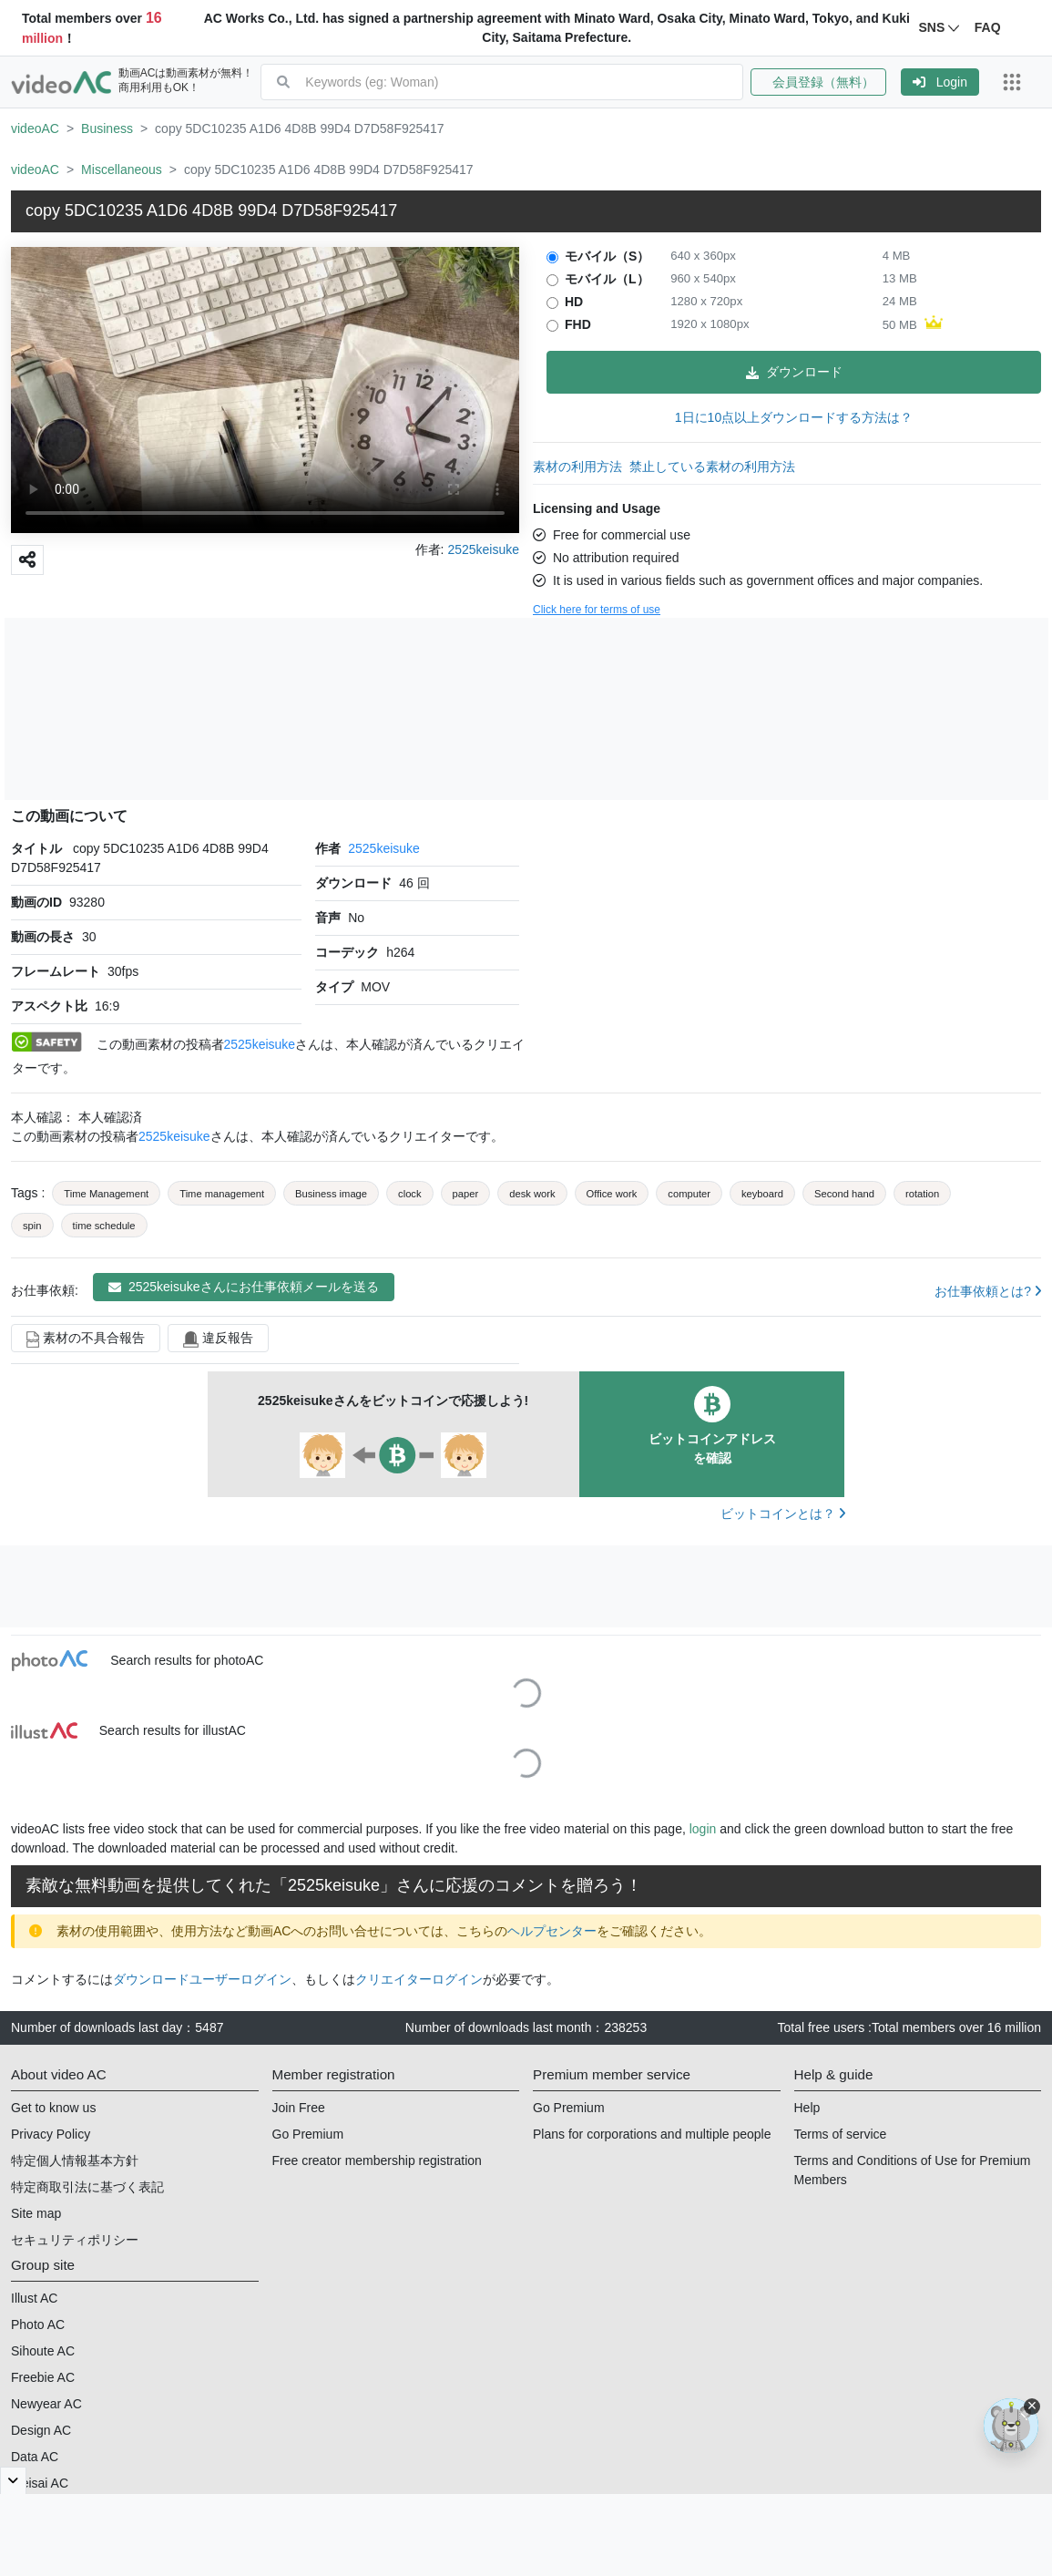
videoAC (35, 128)
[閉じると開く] (13, 2480)
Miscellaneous (121, 169)
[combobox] (523, 82)
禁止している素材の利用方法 (712, 466)
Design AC (41, 2430)
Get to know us (53, 2107)
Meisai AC (39, 2483)
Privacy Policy (50, 2134)
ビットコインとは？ (782, 1513)
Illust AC (34, 2298)
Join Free (298, 2107)
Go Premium (308, 2134)
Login (940, 82)
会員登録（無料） (818, 82)
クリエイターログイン (419, 1979)
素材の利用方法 (577, 466)
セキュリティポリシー (74, 2239)
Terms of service (840, 2134)
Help (807, 2107)
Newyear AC (46, 2403)
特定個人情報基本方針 (74, 2160)
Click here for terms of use (596, 609)
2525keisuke (384, 848)
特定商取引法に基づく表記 (87, 2187)
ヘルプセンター (552, 1931)
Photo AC (38, 2324)
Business (107, 128)
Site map (36, 2213)
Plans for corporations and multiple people (652, 2134)
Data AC (34, 2456)
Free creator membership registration (377, 2160)
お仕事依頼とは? (988, 1291)
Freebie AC (43, 2377)
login (703, 1829)
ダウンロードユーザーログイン (202, 1979)
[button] (826, 82)
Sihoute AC (43, 2351)
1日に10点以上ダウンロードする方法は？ (794, 417)
